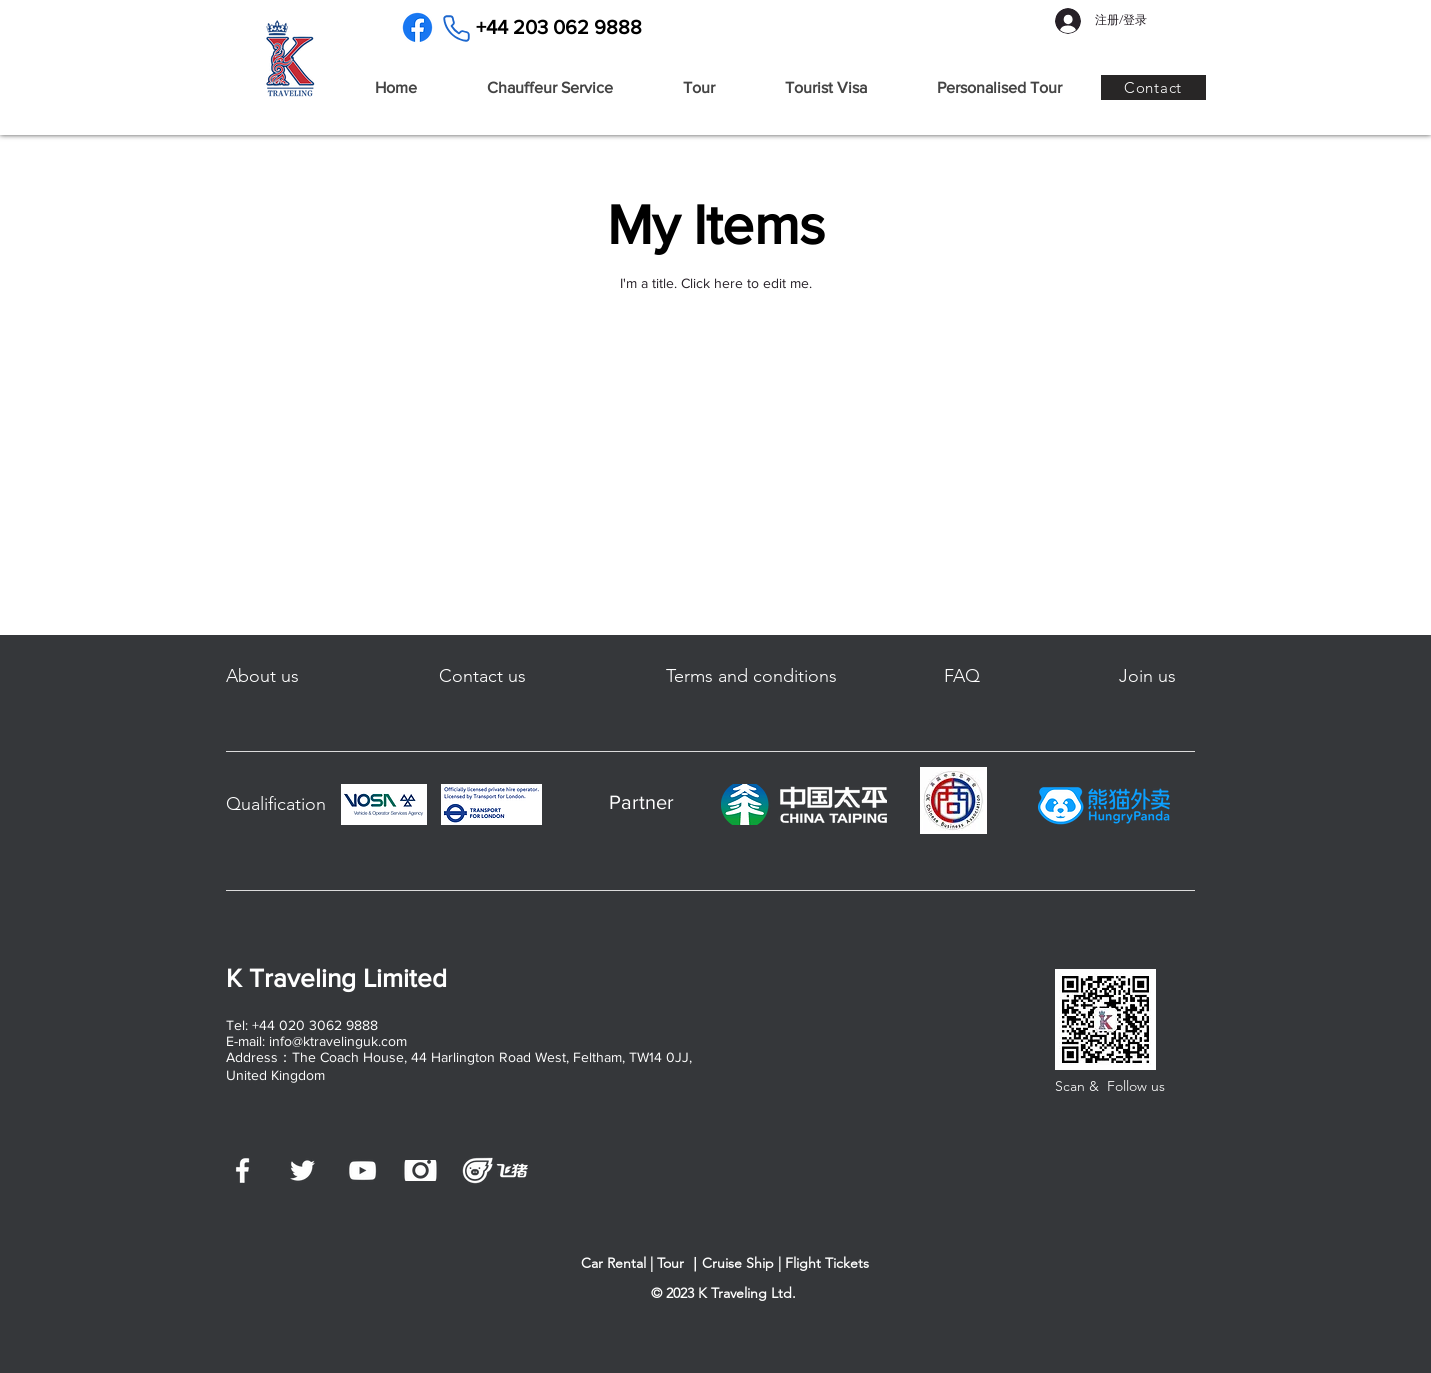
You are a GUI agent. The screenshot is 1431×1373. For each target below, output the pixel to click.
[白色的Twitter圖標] (302, 1170)
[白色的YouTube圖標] (362, 1170)
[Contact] (1153, 87)
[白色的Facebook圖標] (242, 1170)
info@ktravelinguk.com (338, 1041)
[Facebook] (417, 27)
